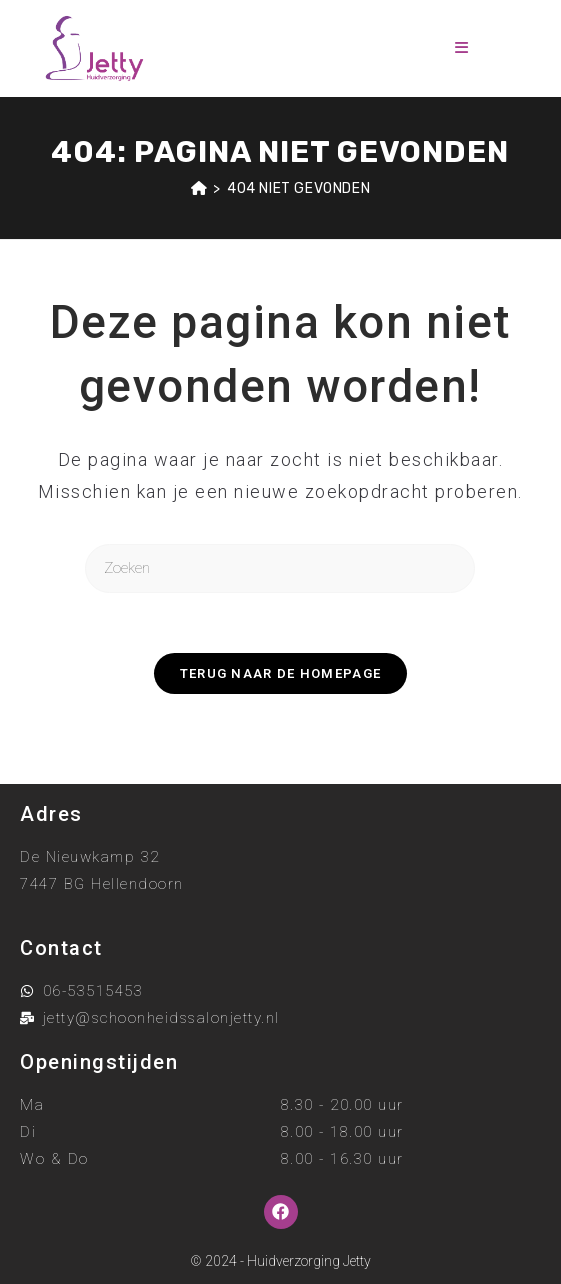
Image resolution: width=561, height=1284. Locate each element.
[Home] (199, 188)
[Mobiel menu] (462, 48)
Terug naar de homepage (281, 673)
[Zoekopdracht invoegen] (280, 568)
